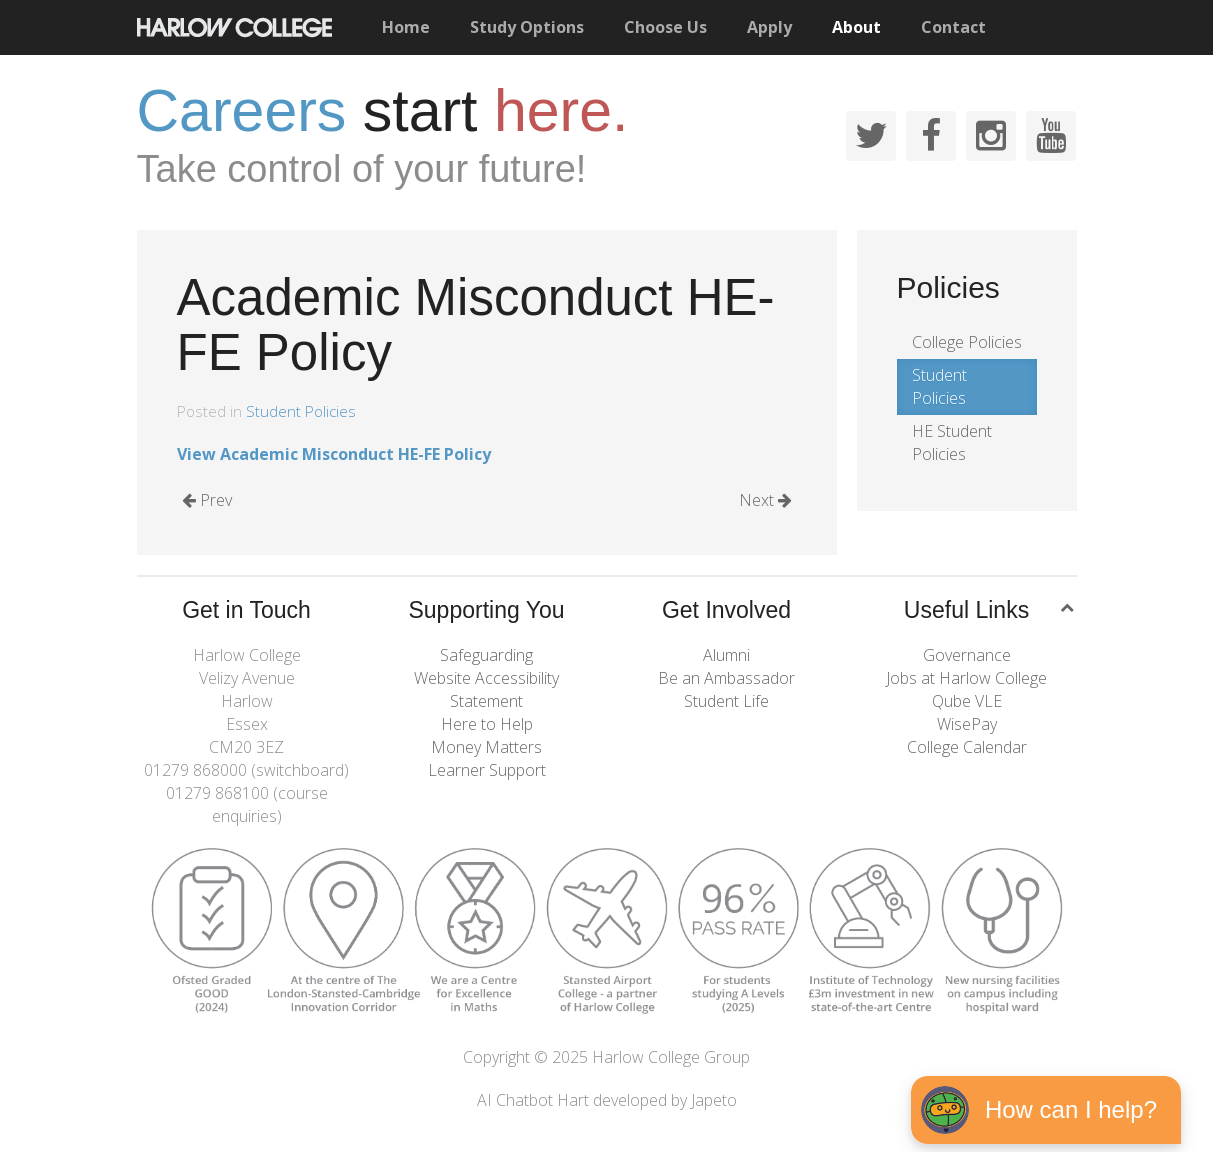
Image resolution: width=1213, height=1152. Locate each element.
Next (765, 500)
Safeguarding (486, 655)
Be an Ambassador (726, 678)
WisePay (967, 724)
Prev (207, 500)
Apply (769, 27)
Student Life (726, 701)
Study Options (527, 27)
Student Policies (301, 411)
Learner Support (487, 770)
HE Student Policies (952, 442)
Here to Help (487, 724)
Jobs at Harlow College (966, 678)
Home (406, 27)
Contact (953, 27)
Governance (967, 655)
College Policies (967, 342)
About (856, 27)
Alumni (726, 655)
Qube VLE (967, 701)
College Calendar (967, 747)
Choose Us (665, 27)
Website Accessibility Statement (486, 689)
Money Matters (486, 747)
